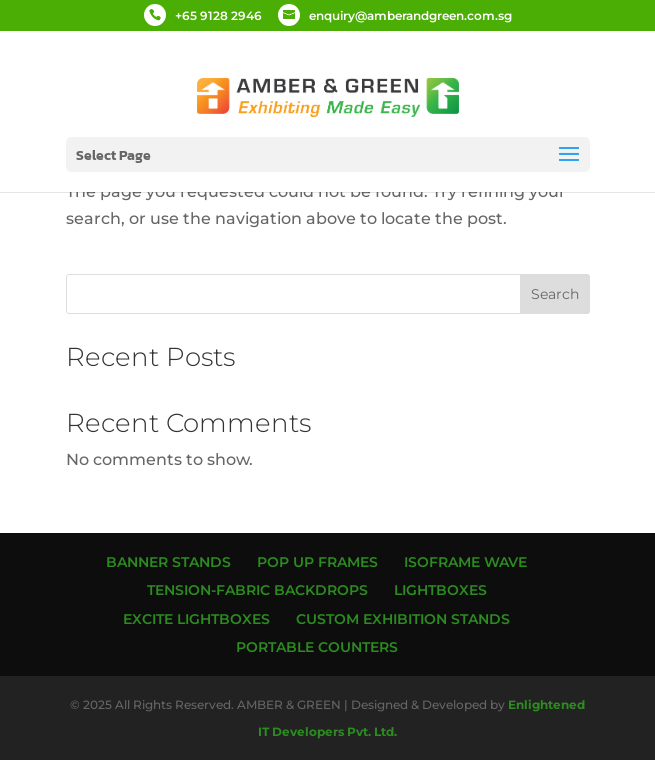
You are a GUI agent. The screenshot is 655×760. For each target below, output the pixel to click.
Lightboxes (440, 590)
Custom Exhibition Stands (403, 619)
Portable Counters (317, 647)
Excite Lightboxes (196, 619)
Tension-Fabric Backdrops (257, 590)
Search (555, 294)
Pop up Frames (317, 562)
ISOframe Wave (465, 562)
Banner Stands (168, 562)
